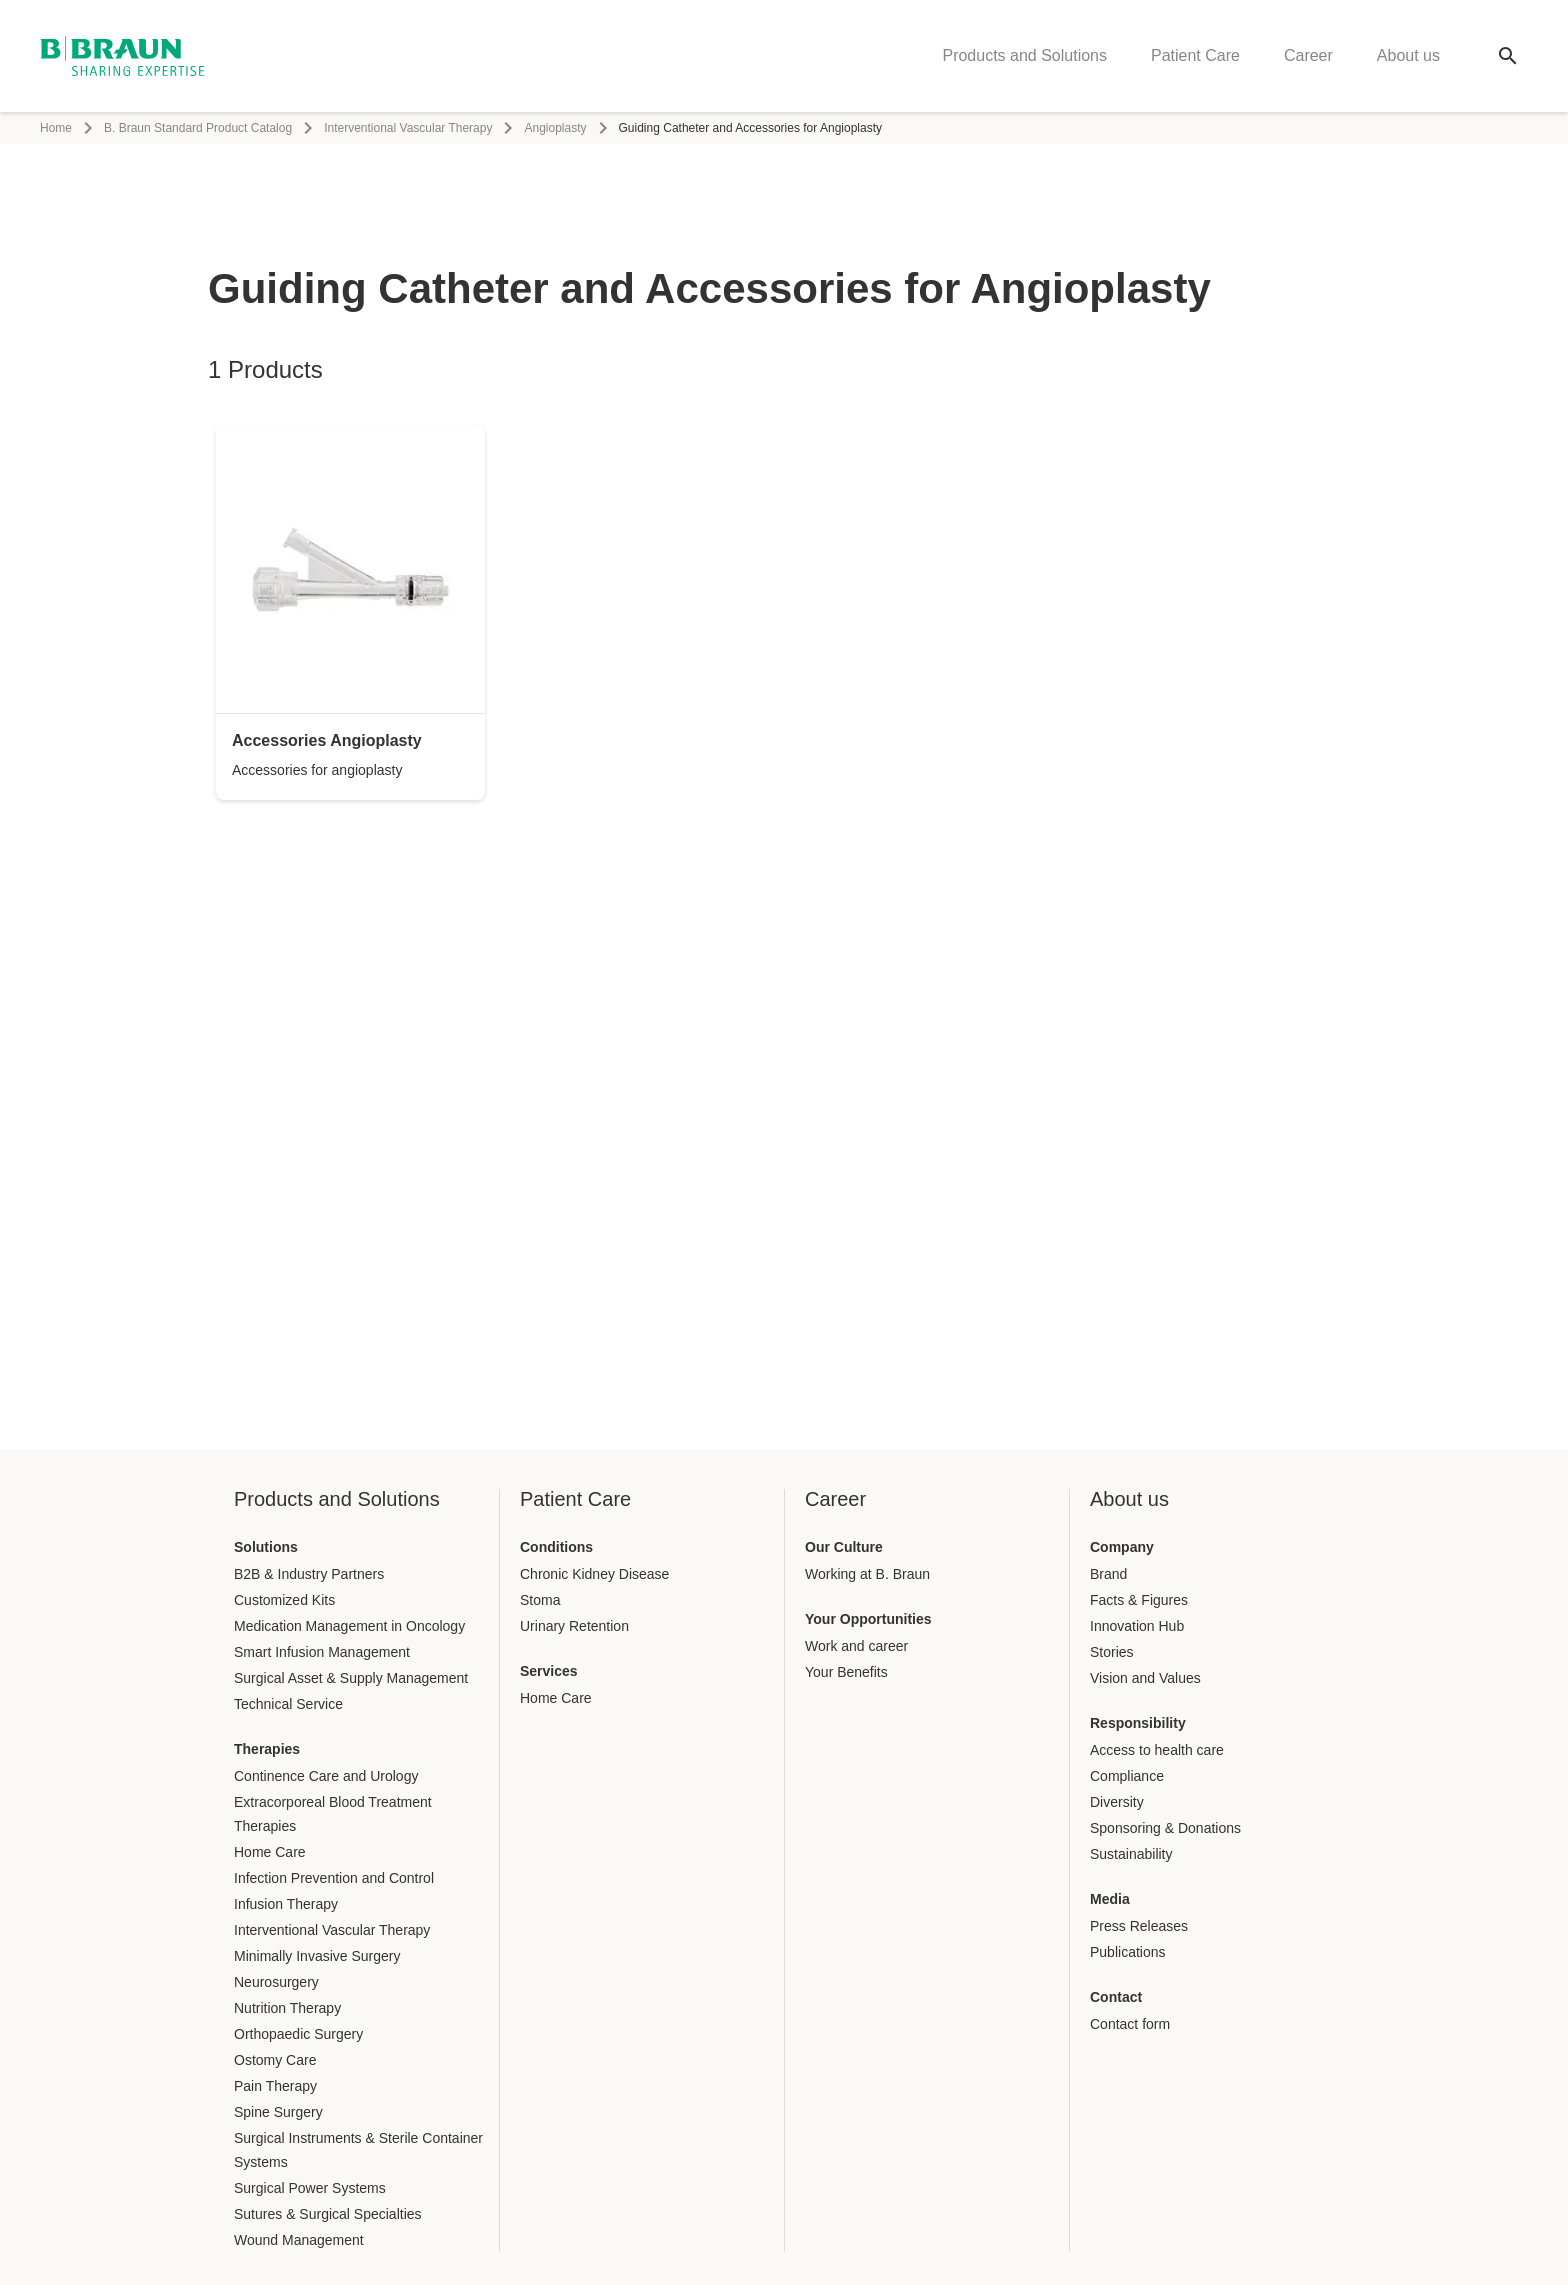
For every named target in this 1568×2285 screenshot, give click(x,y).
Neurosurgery (276, 1982)
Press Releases (1139, 1926)
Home (56, 128)
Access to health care (1157, 1750)
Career (1308, 55)
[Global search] (1508, 56)
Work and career (856, 1646)
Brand (1108, 1574)
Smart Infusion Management (322, 1652)
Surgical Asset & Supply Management (351, 1678)
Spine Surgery (278, 2112)
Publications (1128, 1952)
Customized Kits (284, 1600)
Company (1122, 1547)
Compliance (1127, 1776)
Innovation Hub (1137, 1626)
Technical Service (288, 1704)
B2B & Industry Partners (309, 1574)
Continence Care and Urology (326, 1776)
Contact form (1130, 2024)
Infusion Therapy (286, 1904)
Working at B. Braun (867, 1574)
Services (549, 1671)
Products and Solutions (1024, 55)
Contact (1116, 1997)
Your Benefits (846, 1672)
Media (1110, 1899)
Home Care (270, 1852)
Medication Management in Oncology (349, 1626)
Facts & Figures (1139, 1600)
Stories (1112, 1652)
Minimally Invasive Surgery (317, 1956)
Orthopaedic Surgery (298, 2034)
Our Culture (844, 1547)
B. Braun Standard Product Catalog (198, 128)
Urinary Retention (574, 1626)
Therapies (267, 1749)
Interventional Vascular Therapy (408, 128)
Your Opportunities (868, 1619)
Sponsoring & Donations (1165, 1828)
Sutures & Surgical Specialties (328, 2214)
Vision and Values (1145, 1678)
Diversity (1117, 1802)
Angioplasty (555, 128)
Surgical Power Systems (310, 2188)
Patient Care (1195, 55)
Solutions (266, 1547)
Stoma (540, 1600)
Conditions (556, 1547)
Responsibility (1138, 1723)
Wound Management (299, 2240)
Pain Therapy (275, 2086)
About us (1408, 55)
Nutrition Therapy (287, 2008)
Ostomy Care (275, 2060)
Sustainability (1131, 1854)
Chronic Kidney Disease (594, 1574)
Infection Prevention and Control (334, 1878)
